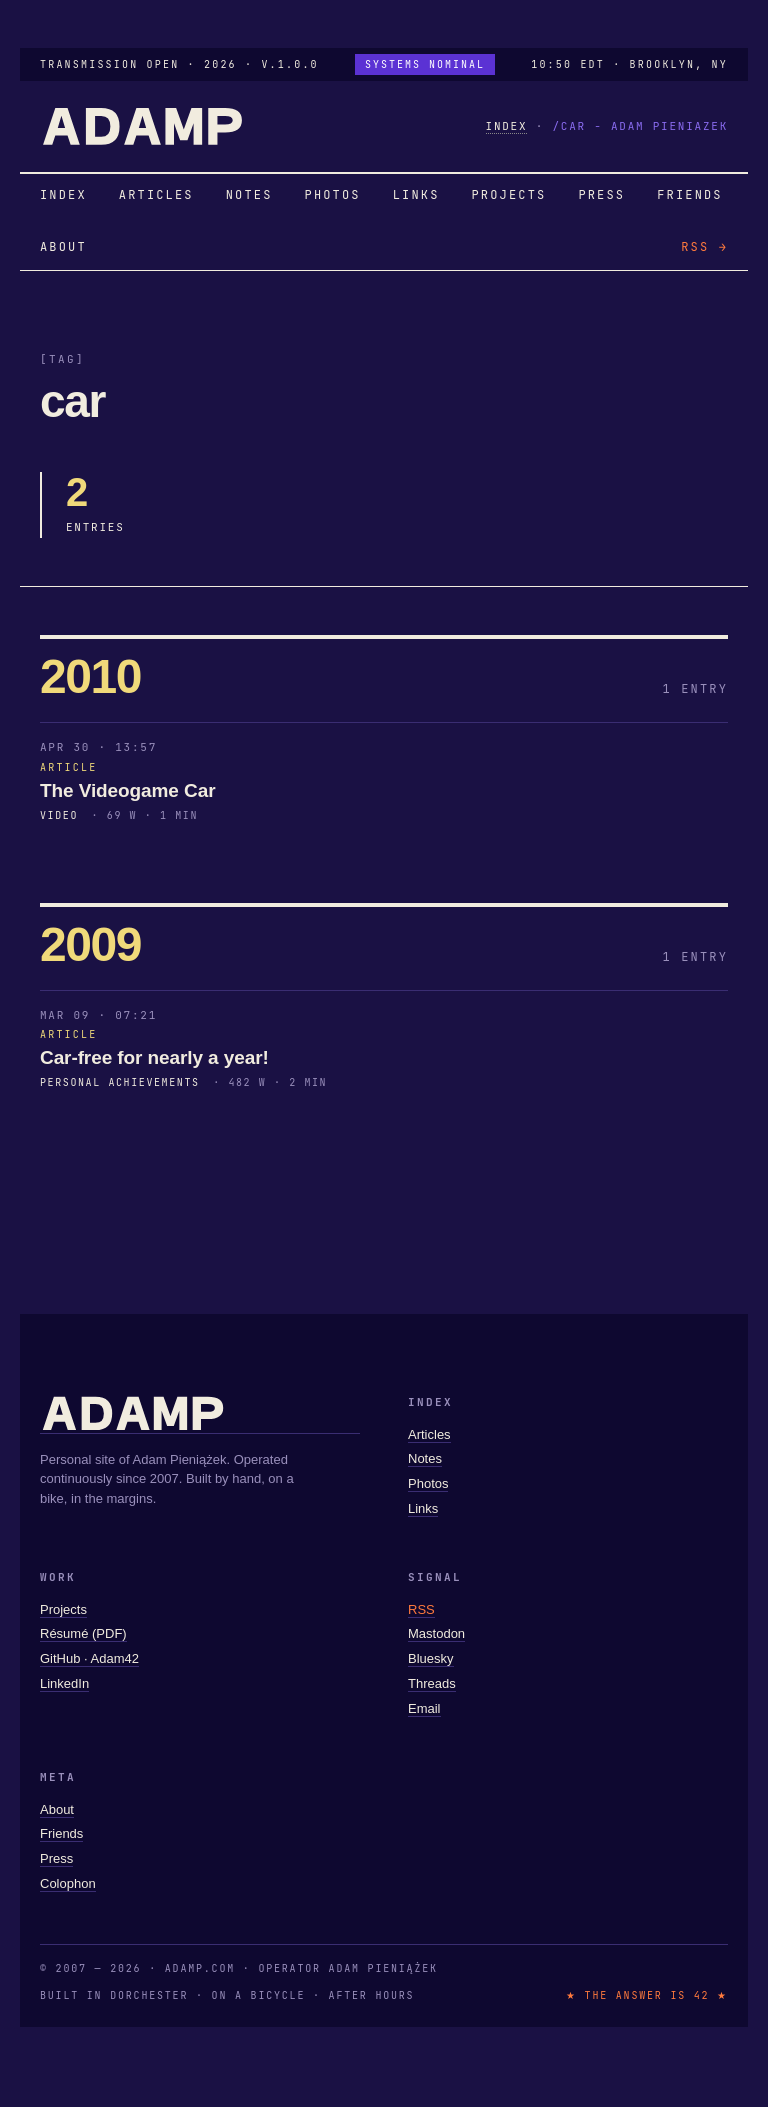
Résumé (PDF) (83, 1633)
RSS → (704, 247)
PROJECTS (509, 195)
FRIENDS (690, 195)
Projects (63, 1609)
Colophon (68, 1883)
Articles (429, 1434)
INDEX (507, 126)
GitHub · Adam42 (89, 1658)
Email (424, 1708)
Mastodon (436, 1633)
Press (56, 1858)
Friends (61, 1833)
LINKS (416, 195)
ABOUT (63, 247)
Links (423, 1508)
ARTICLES (156, 195)
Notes (425, 1458)
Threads (432, 1683)
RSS (421, 1609)
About (57, 1809)
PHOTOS (333, 195)
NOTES (249, 195)
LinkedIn (64, 1683)
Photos (428, 1483)
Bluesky (431, 1658)
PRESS (601, 195)
